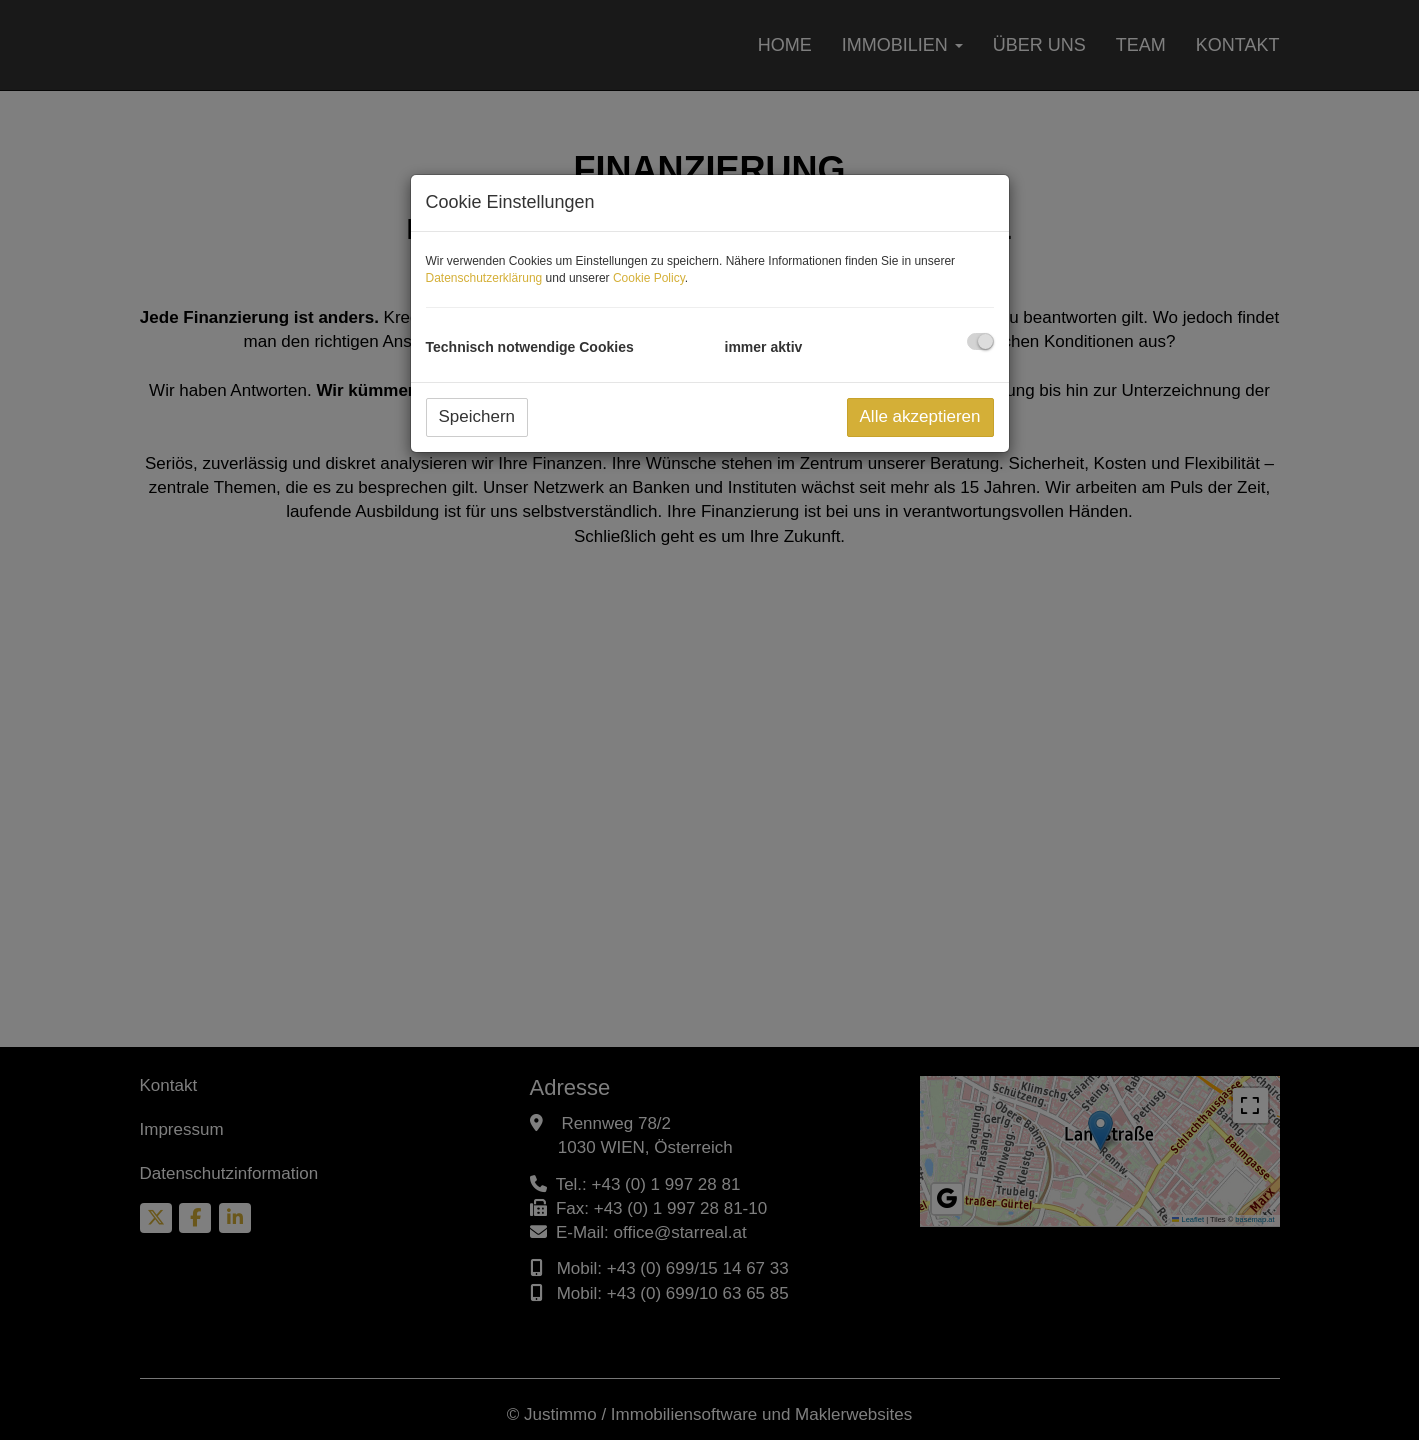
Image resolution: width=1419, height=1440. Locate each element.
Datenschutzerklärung (484, 278)
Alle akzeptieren (920, 416)
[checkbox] (980, 341)
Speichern (477, 416)
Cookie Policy (649, 278)
